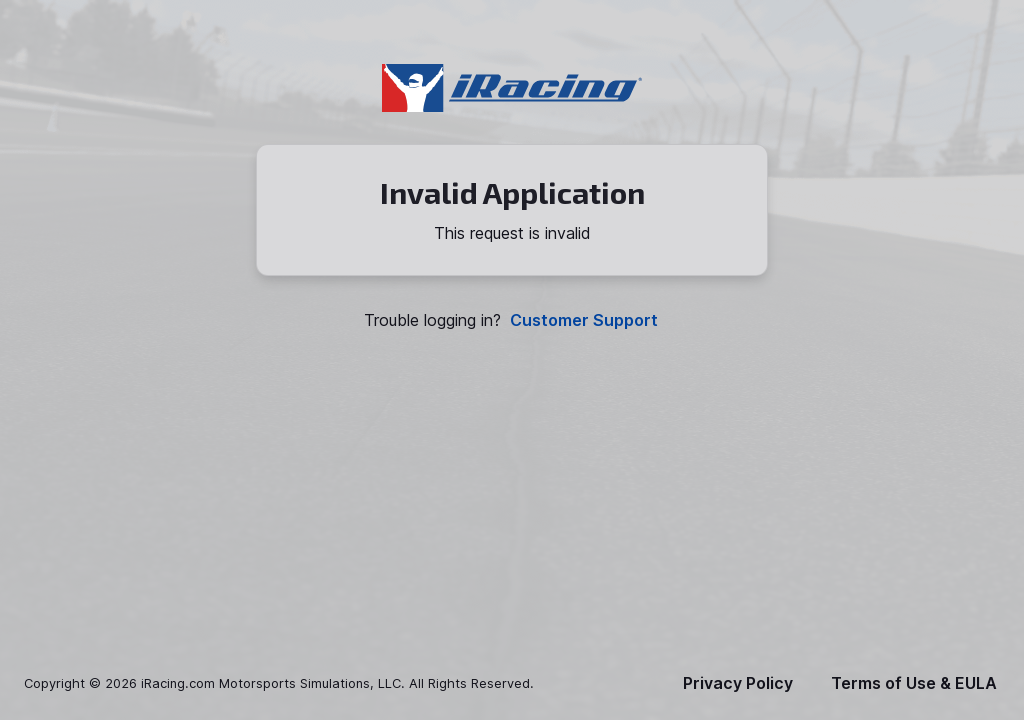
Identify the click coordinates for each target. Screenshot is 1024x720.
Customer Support (584, 320)
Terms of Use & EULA (914, 683)
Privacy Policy (738, 683)
